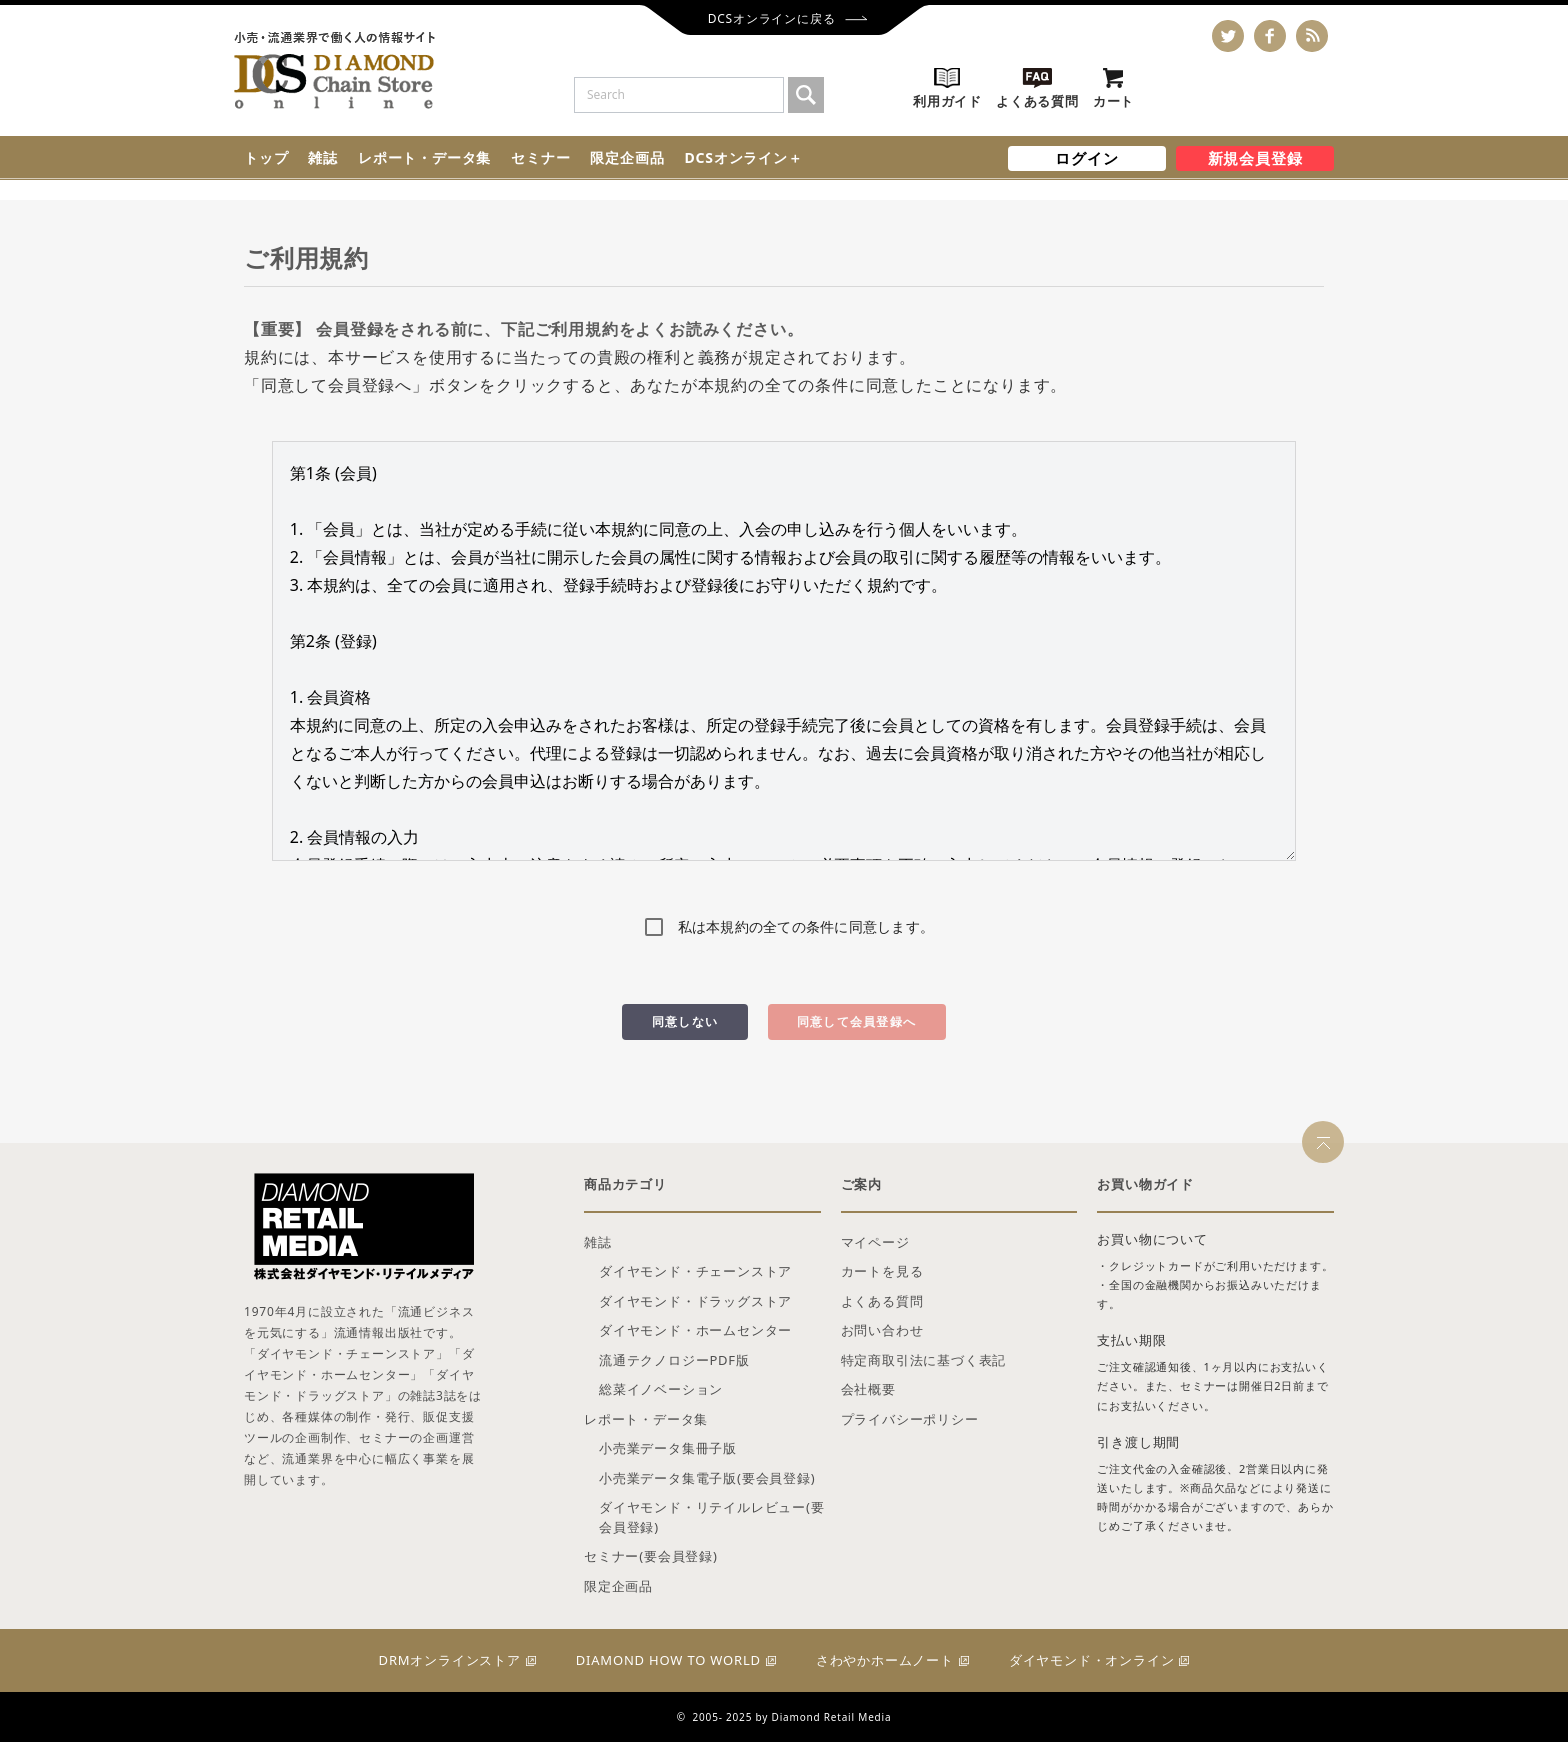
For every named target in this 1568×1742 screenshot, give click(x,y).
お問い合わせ (882, 1330)
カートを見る (882, 1271)
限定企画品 (627, 157)
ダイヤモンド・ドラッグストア (695, 1301)
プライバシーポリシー (910, 1419)
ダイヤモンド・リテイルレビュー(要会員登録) (712, 1517)
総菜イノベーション (661, 1389)
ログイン (1086, 158)
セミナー (540, 157)
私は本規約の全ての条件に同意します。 (806, 926)
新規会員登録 (1255, 158)
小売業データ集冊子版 (668, 1448)
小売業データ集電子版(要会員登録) (707, 1478)
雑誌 (323, 157)
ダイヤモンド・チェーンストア (695, 1271)
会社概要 (868, 1389)
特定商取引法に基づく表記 (924, 1360)
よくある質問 (882, 1301)
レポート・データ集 (424, 157)
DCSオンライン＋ (743, 157)
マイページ (875, 1242)
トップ (266, 157)
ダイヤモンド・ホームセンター (695, 1330)
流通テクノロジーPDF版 (674, 1360)
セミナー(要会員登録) (651, 1556)
